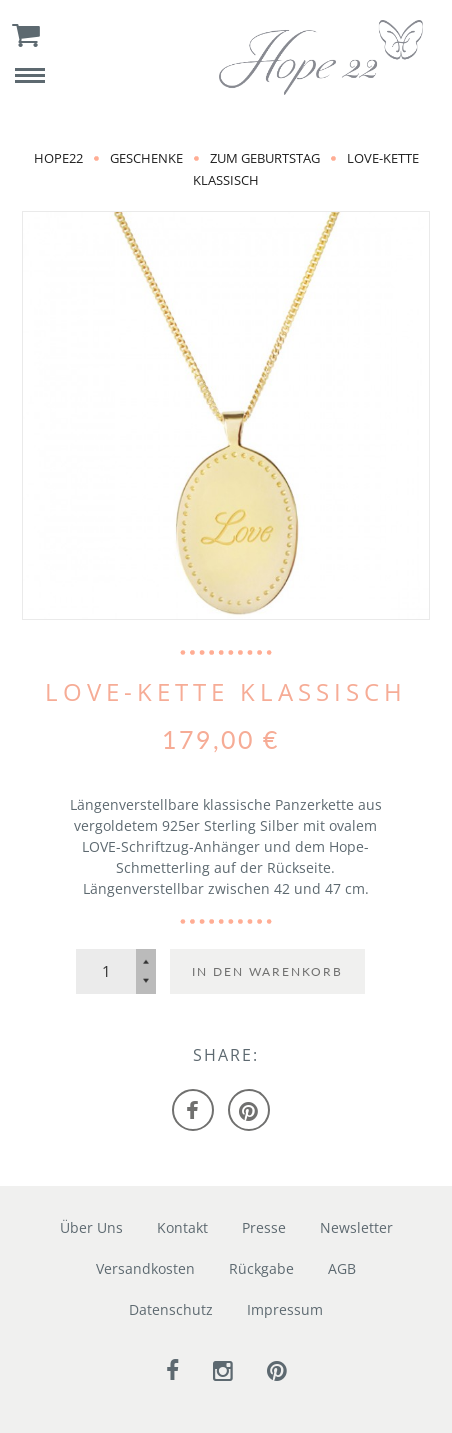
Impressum (285, 1309)
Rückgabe (261, 1268)
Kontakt (182, 1227)
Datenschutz (171, 1309)
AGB (342, 1268)
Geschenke (146, 158)
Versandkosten (145, 1268)
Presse (264, 1227)
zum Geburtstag (265, 158)
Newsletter (356, 1227)
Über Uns (91, 1227)
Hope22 (58, 158)
